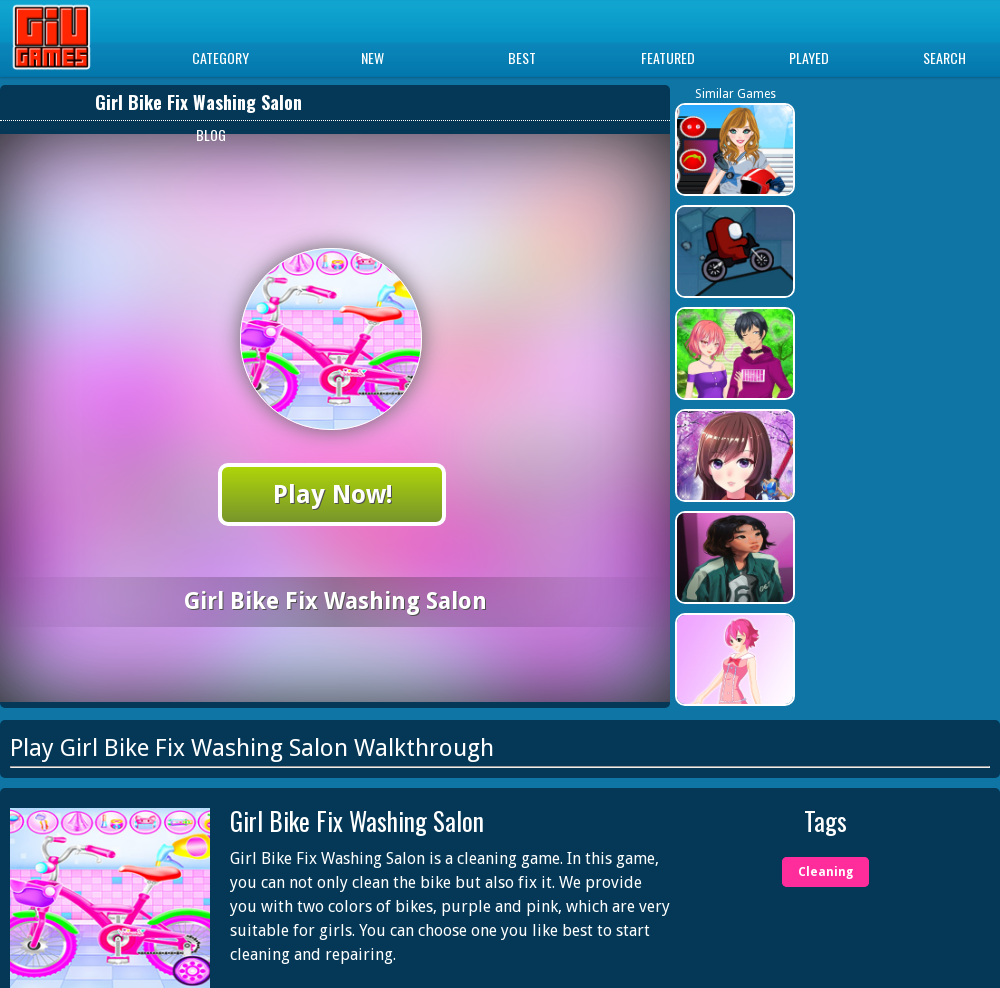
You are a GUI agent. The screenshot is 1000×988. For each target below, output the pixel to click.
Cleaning (825, 872)
